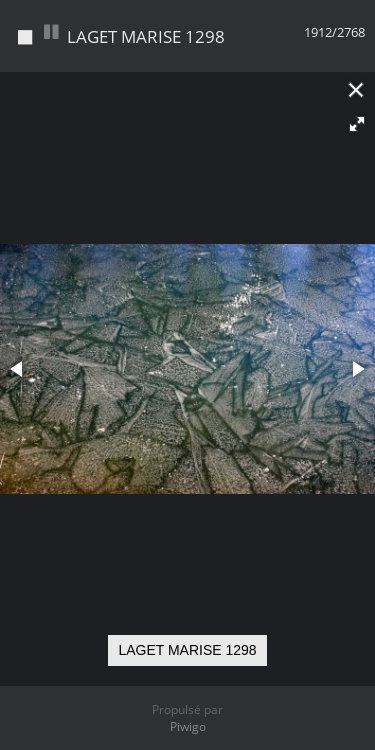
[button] (357, 124)
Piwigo (188, 726)
